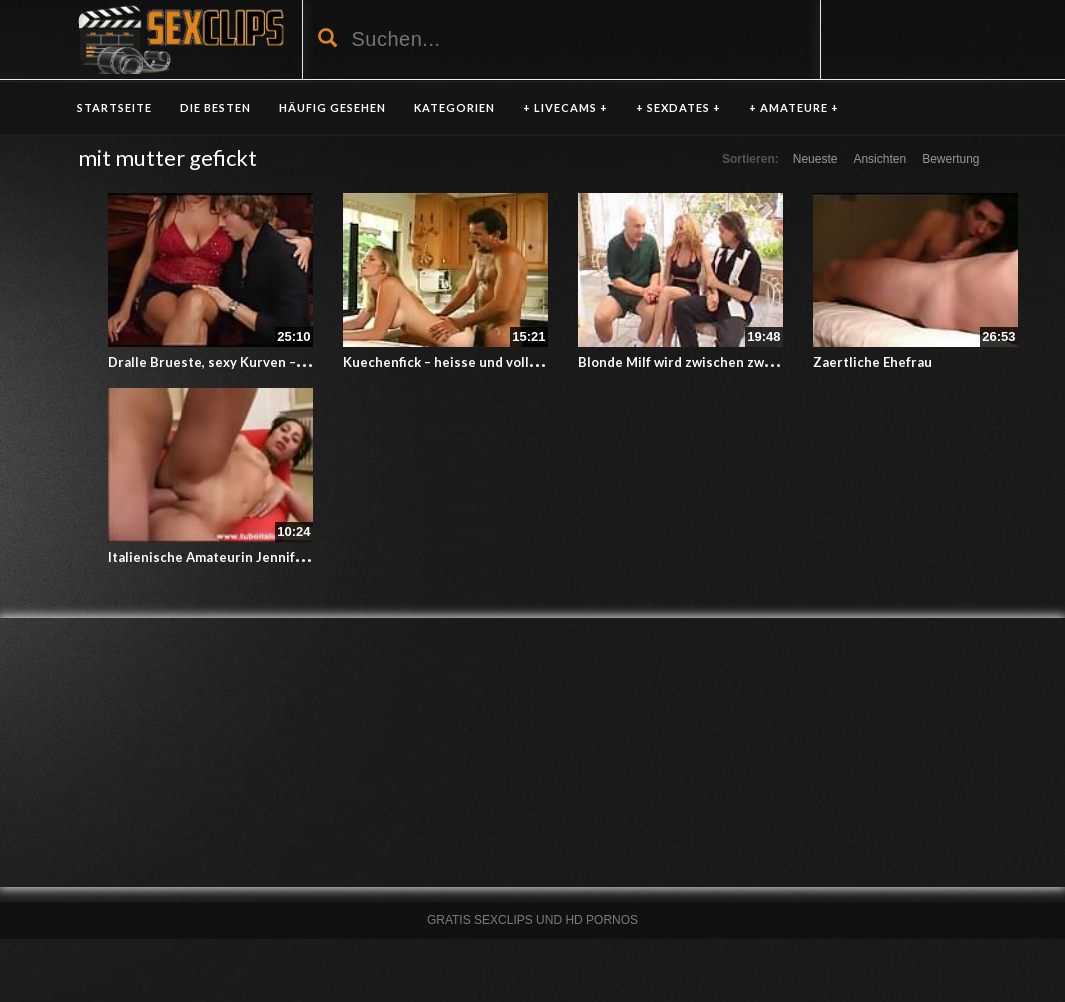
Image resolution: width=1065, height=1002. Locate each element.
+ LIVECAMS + (565, 107)
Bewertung (950, 159)
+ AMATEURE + (794, 107)
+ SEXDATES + (678, 107)
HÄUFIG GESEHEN (332, 107)
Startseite (114, 107)
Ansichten (879, 159)
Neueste (815, 159)
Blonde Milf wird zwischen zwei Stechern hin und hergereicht (773, 362)
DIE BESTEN (215, 107)
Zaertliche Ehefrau (872, 362)
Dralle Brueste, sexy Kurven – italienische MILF (257, 362)
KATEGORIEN (454, 107)
